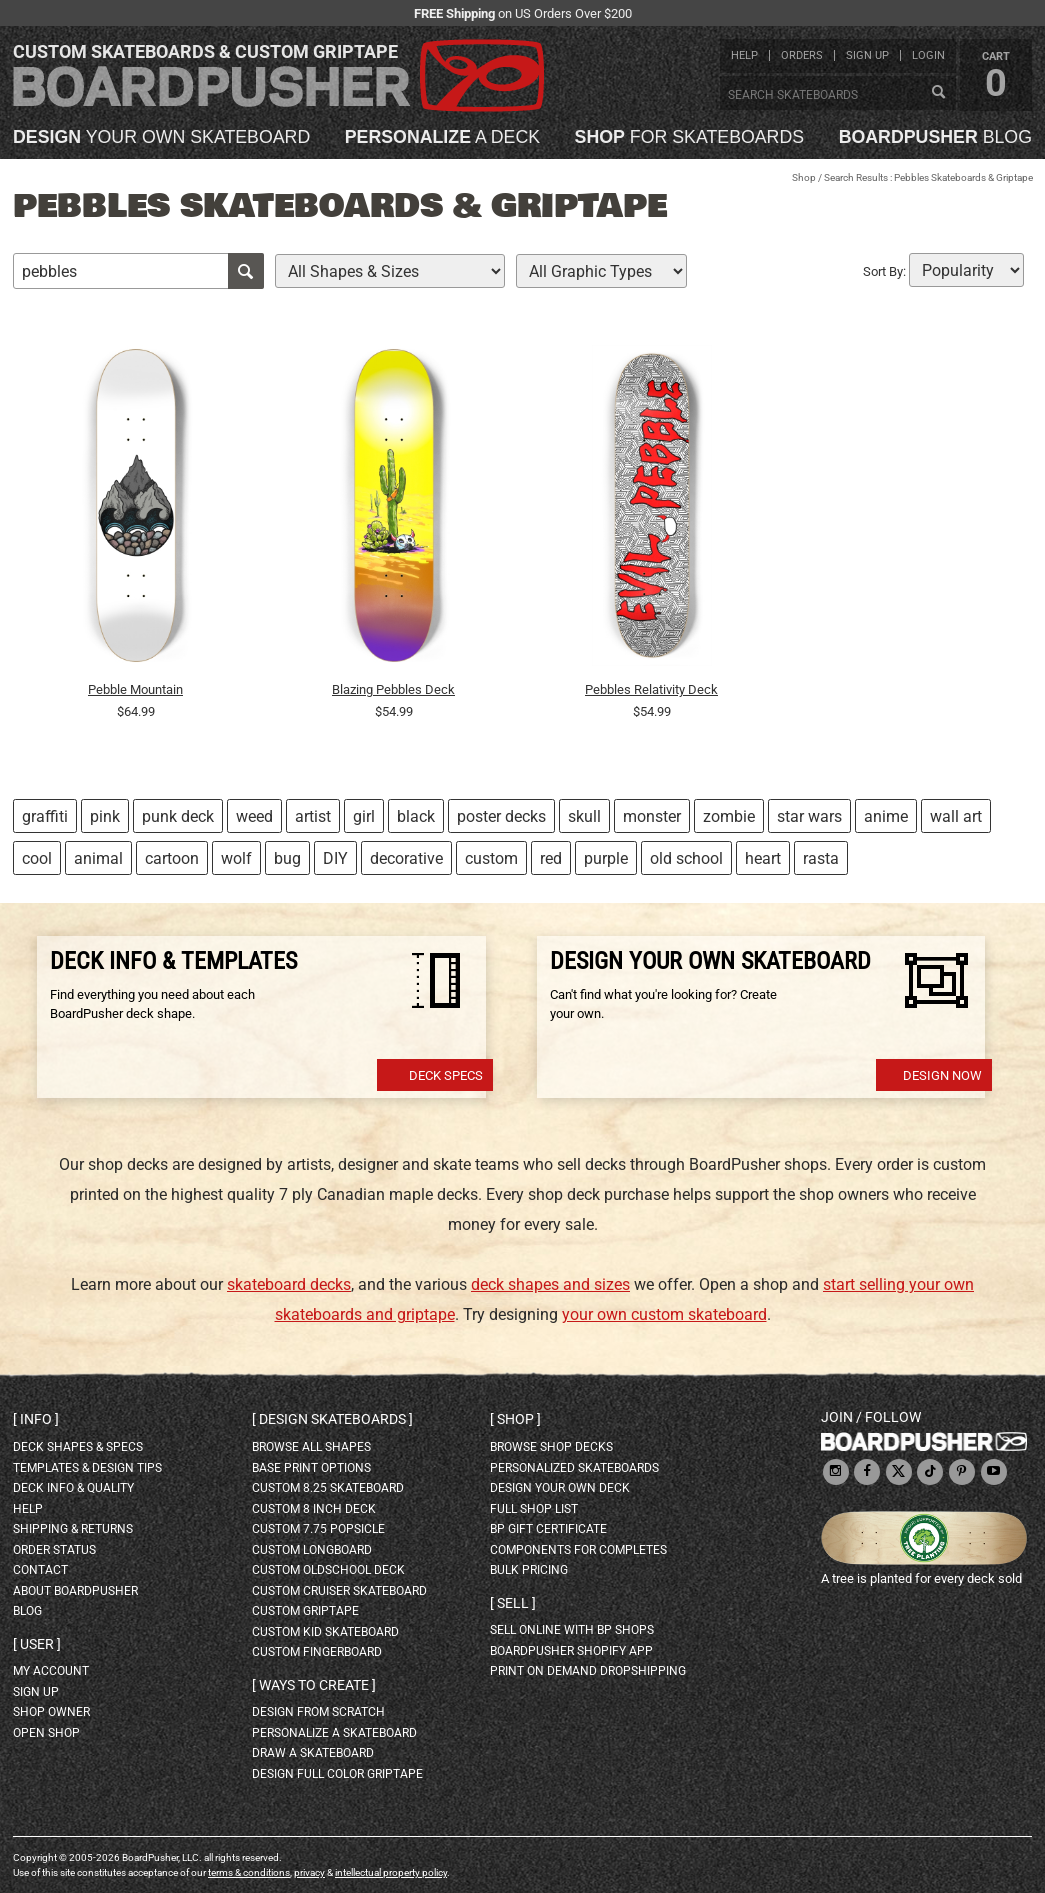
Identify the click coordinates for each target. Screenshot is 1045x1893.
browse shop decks (551, 1447)
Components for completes (578, 1550)
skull (584, 816)
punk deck (178, 816)
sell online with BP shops (572, 1630)
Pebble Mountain (135, 689)
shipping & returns (73, 1529)
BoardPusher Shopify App (571, 1651)
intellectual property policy (391, 1872)
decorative (406, 858)
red (551, 858)
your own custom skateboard (664, 1314)
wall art (956, 816)
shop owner (51, 1712)
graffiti (45, 816)
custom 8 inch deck (314, 1509)
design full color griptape (337, 1774)
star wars (809, 816)
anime (886, 816)
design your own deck (560, 1488)
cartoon (172, 858)
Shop (804, 177)
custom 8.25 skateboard (328, 1488)
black (416, 816)
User (37, 1644)
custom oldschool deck (328, 1570)
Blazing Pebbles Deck (393, 689)
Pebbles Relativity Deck (651, 689)
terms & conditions (249, 1872)
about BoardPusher (75, 1591)
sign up (867, 55)
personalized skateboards (574, 1468)
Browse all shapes (311, 1447)
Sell (513, 1603)
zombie (729, 816)
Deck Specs (446, 1075)
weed (254, 816)
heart (763, 858)
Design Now (942, 1075)
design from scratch (318, 1712)
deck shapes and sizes (550, 1284)
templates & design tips (87, 1468)
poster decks (501, 816)
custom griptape (305, 1611)
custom (491, 858)
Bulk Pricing (529, 1570)
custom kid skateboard (325, 1632)
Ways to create (314, 1685)
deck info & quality (73, 1488)
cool (37, 858)
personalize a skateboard (334, 1733)
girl (364, 816)
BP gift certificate (548, 1529)
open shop (46, 1733)
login (928, 55)
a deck (442, 138)
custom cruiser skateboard (339, 1591)
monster (652, 816)
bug (287, 858)
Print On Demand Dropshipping (588, 1671)
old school (686, 858)
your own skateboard (161, 138)
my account (51, 1671)
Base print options (311, 1468)
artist (313, 816)
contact (40, 1570)
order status (54, 1550)
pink (105, 816)
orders (802, 55)
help (744, 55)
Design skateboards (332, 1419)
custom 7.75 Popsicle (318, 1529)
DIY (335, 858)
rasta (821, 858)
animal (98, 858)
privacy (309, 1872)
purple (606, 858)
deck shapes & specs (78, 1447)
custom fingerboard (317, 1652)
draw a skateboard (313, 1753)
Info (36, 1419)
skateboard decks (289, 1284)
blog (935, 138)
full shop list (534, 1509)
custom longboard (312, 1550)
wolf (236, 858)
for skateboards (690, 138)
